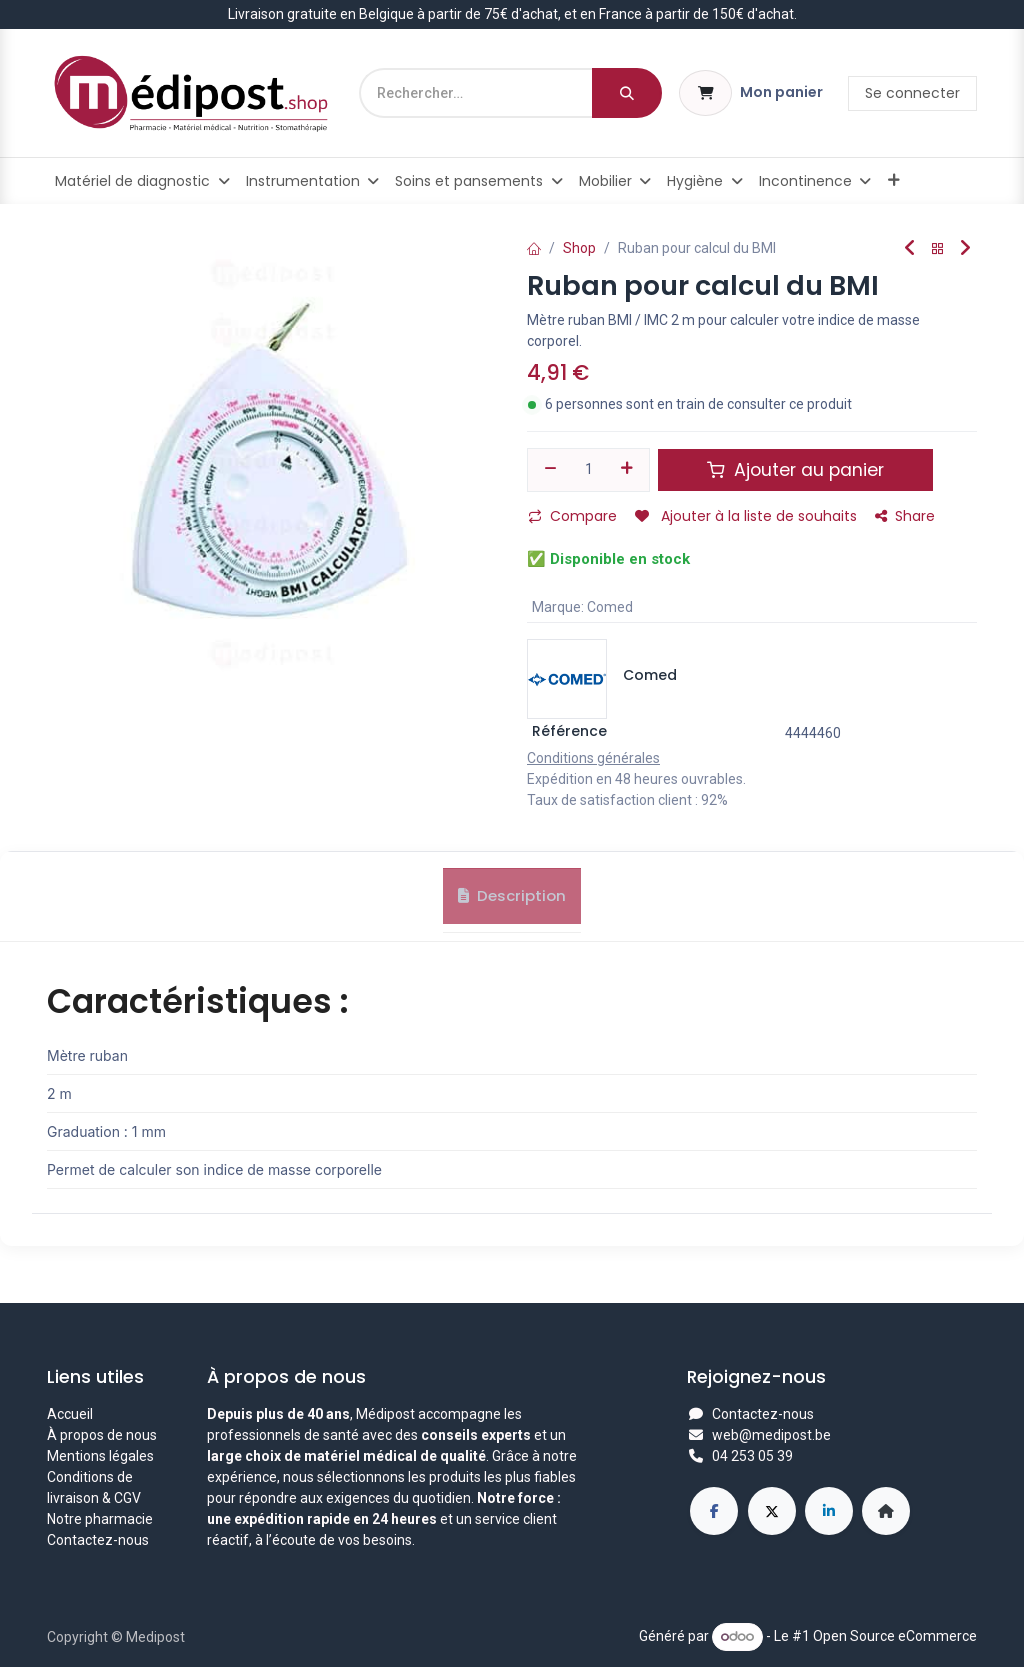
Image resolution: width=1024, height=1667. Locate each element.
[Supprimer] (550, 470)
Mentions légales (100, 1456)
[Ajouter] (627, 470)
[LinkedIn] (829, 1511)
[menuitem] (142, 181)
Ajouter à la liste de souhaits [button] (746, 516)
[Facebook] (714, 1511)
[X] (772, 1511)
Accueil (70, 1414)
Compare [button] (572, 516)
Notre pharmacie (100, 1519)
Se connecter (912, 93)
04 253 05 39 (752, 1456)
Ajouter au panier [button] (795, 470)
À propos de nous (102, 1435)
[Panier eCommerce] (751, 93)
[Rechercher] (627, 93)
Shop (579, 248)
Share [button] (905, 516)
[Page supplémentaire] (886, 1511)
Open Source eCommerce (895, 1636)
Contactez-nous (98, 1540)
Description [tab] (512, 903)
